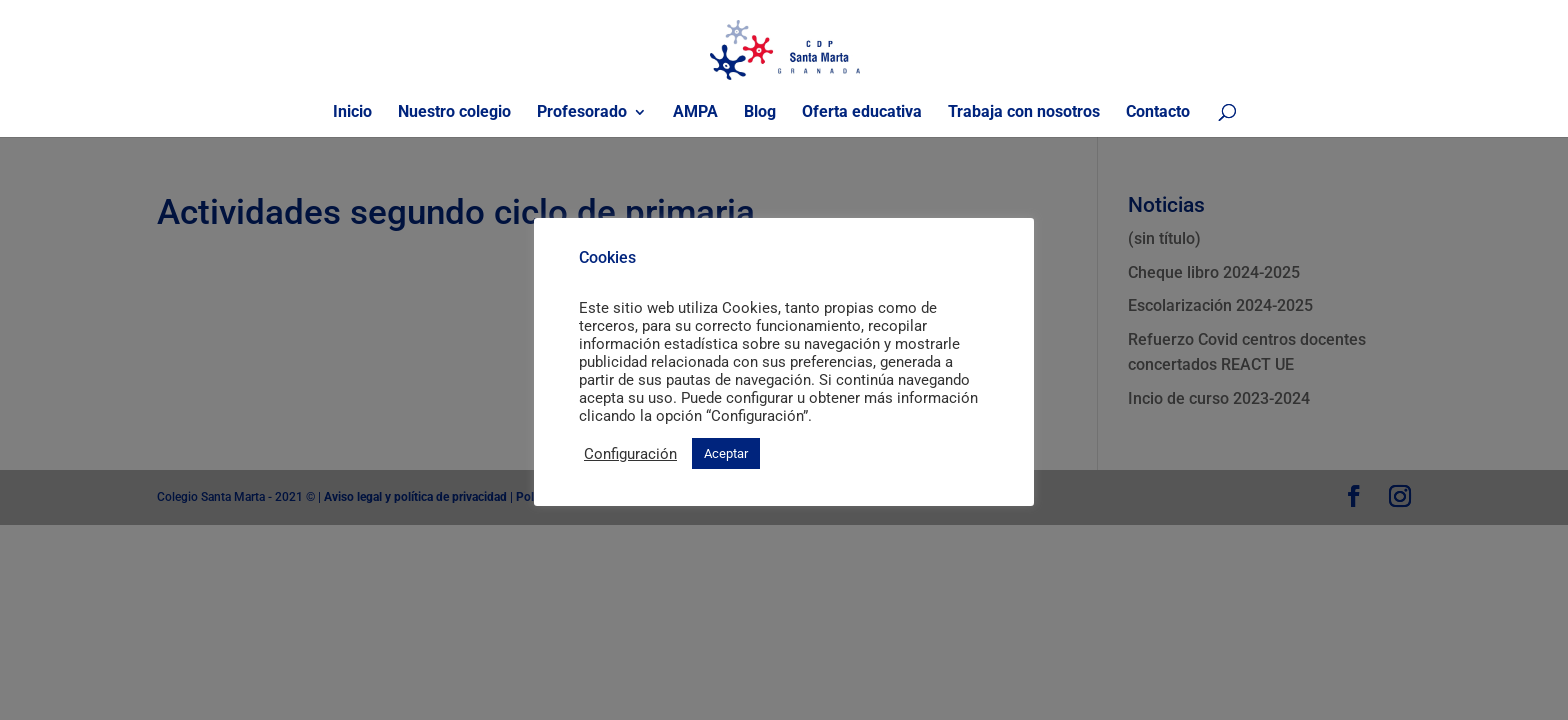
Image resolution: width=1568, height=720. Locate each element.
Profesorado (582, 113)
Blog (760, 113)
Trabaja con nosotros (1024, 113)
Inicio (352, 113)
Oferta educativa (862, 113)
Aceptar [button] (726, 453)
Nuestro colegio (454, 113)
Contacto (1158, 113)
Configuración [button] (630, 454)
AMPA (695, 113)
